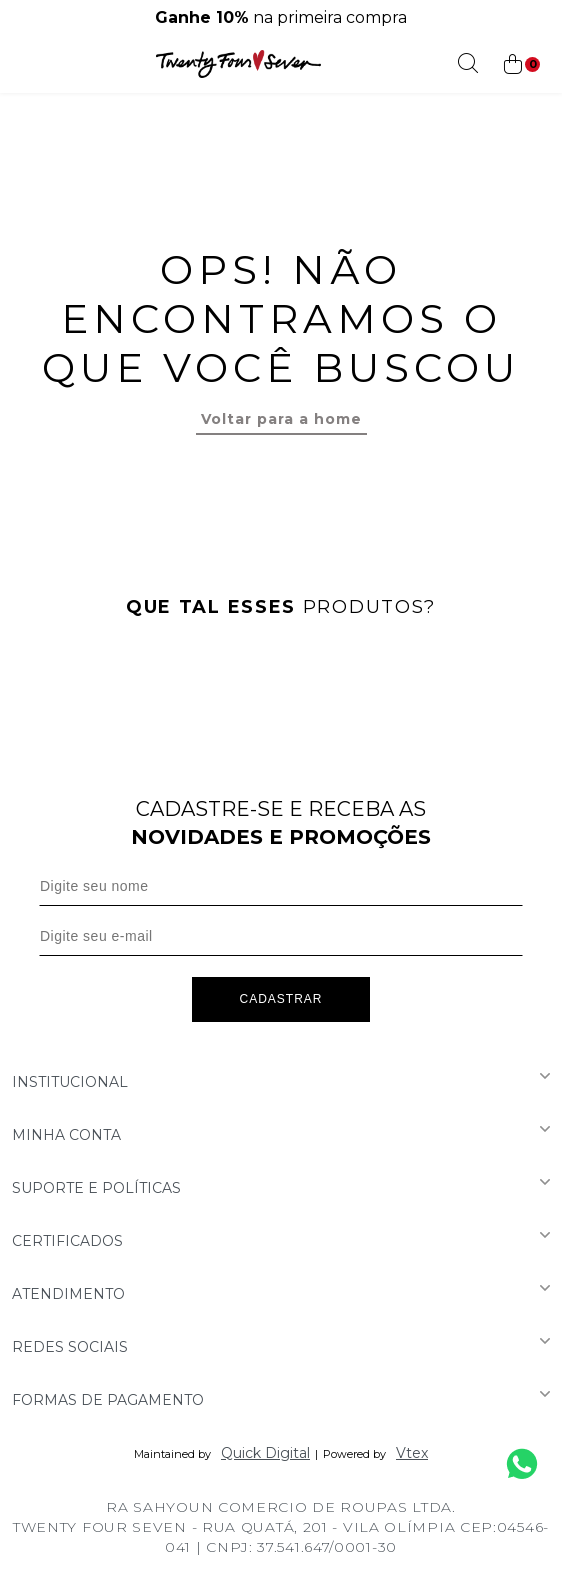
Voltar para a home (281, 419)
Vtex (412, 1453)
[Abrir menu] (21, 64)
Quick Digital (265, 1453)
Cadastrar (280, 999)
